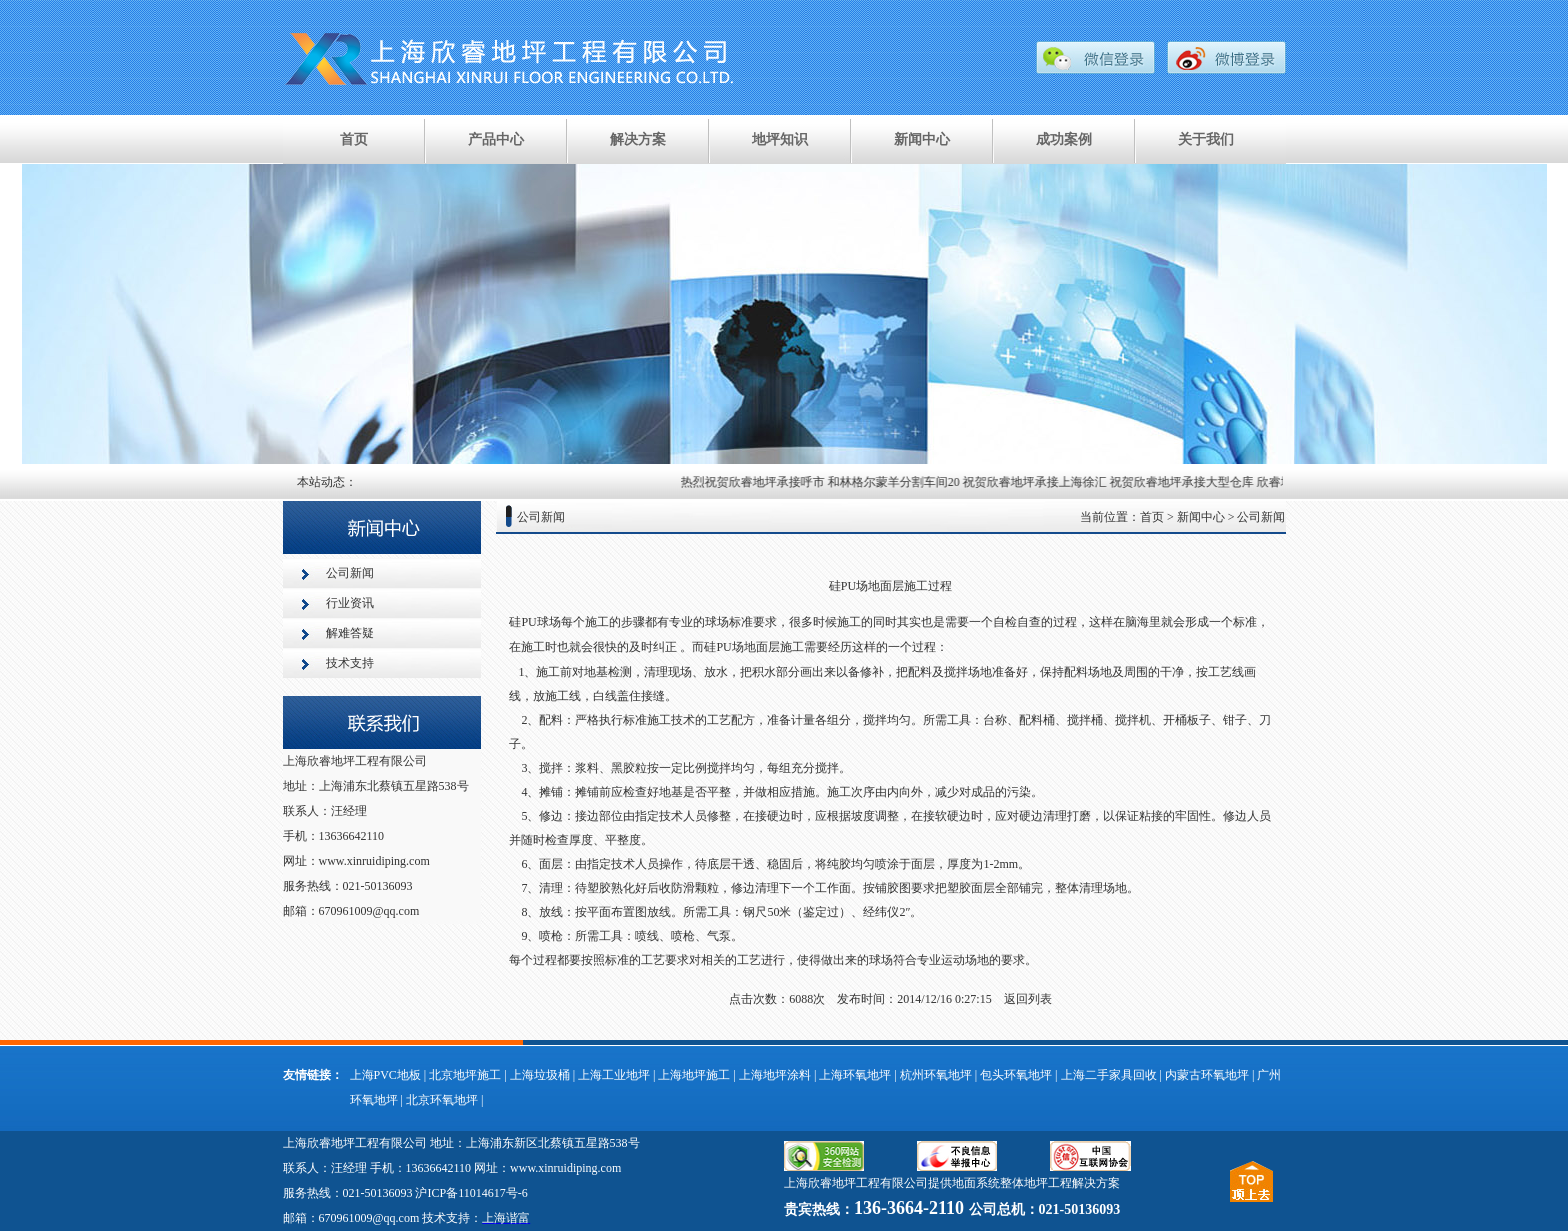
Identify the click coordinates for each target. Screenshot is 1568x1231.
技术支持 (350, 663)
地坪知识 (780, 139)
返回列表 (1028, 999)
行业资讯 (350, 603)
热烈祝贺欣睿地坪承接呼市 (759, 482)
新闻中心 (922, 139)
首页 (354, 139)
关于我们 (1206, 139)
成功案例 (1064, 139)
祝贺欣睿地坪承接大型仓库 (1188, 482)
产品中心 (496, 139)
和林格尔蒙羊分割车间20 (900, 482)
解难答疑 (350, 633)
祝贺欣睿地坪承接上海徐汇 (1041, 482)
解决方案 (638, 139)
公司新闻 (350, 573)
